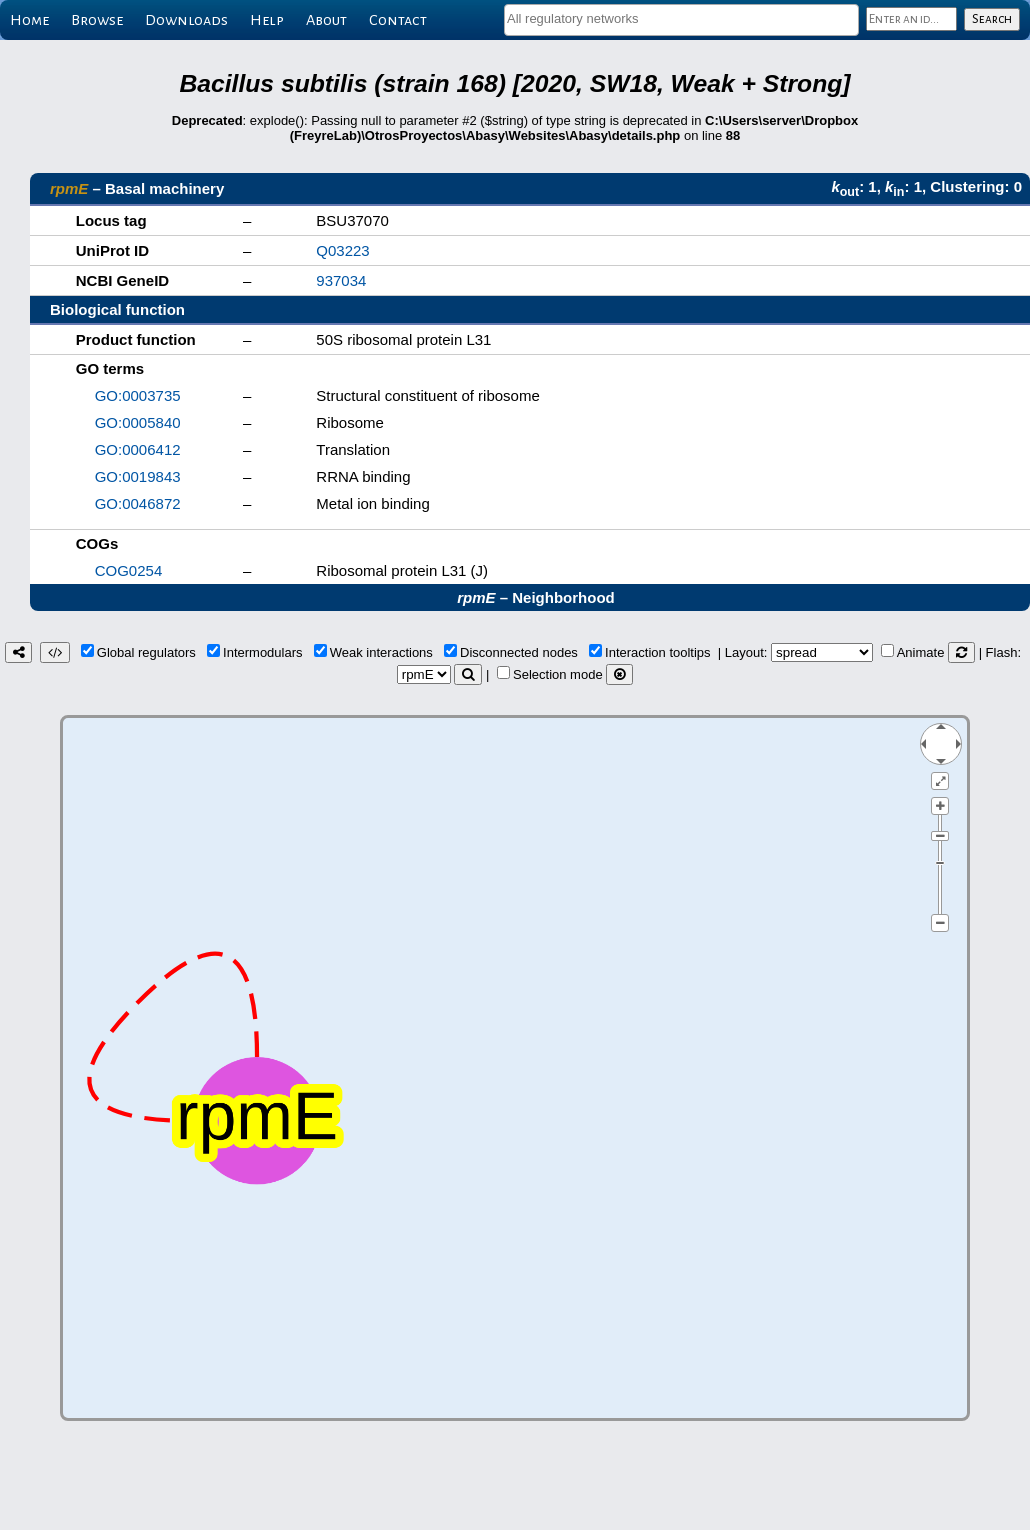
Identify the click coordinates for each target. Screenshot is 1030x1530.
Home (29, 20)
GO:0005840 (138, 422)
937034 (341, 280)
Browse (97, 20)
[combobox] (681, 20)
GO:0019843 (138, 476)
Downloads (186, 20)
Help (267, 20)
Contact (398, 20)
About (326, 20)
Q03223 (342, 250)
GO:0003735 (138, 395)
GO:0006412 (138, 449)
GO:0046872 (138, 503)
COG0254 (129, 570)
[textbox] (681, 18)
